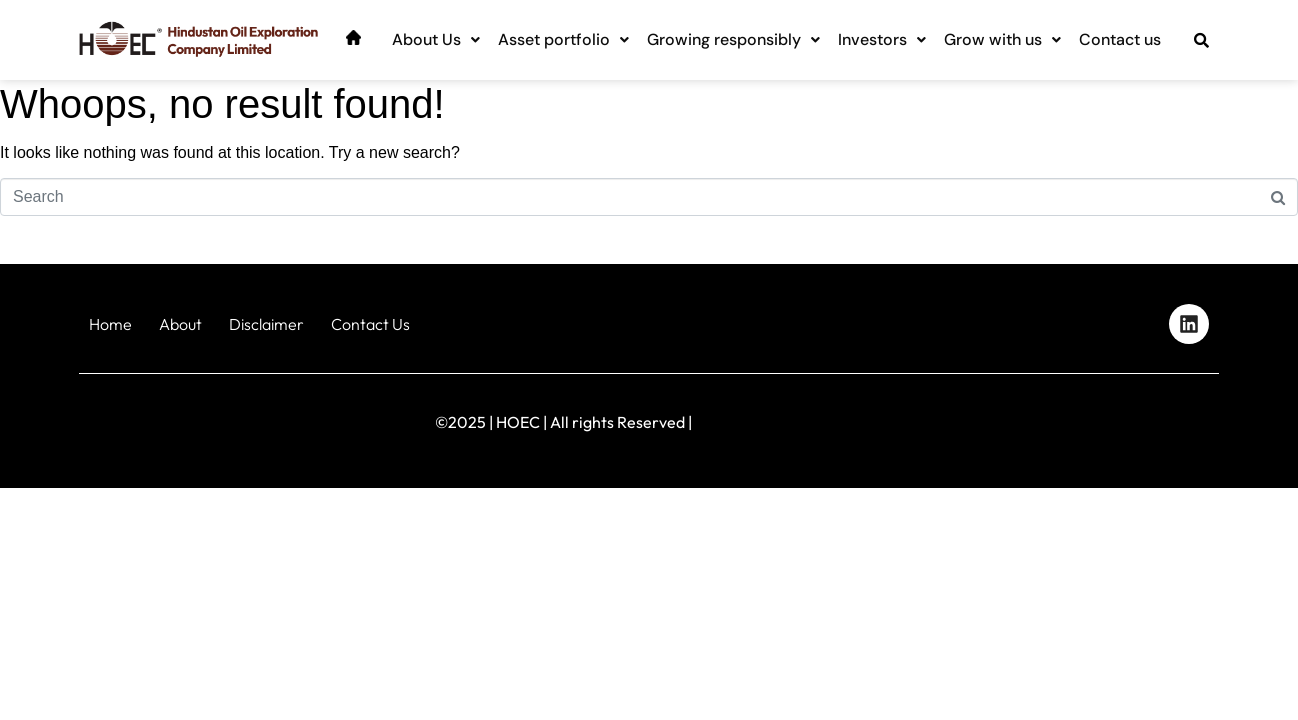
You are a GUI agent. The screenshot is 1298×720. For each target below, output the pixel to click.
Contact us (1120, 39)
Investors (882, 39)
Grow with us (1002, 39)
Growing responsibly (733, 39)
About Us (436, 39)
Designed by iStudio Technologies (1133, 417)
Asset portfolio (563, 39)
